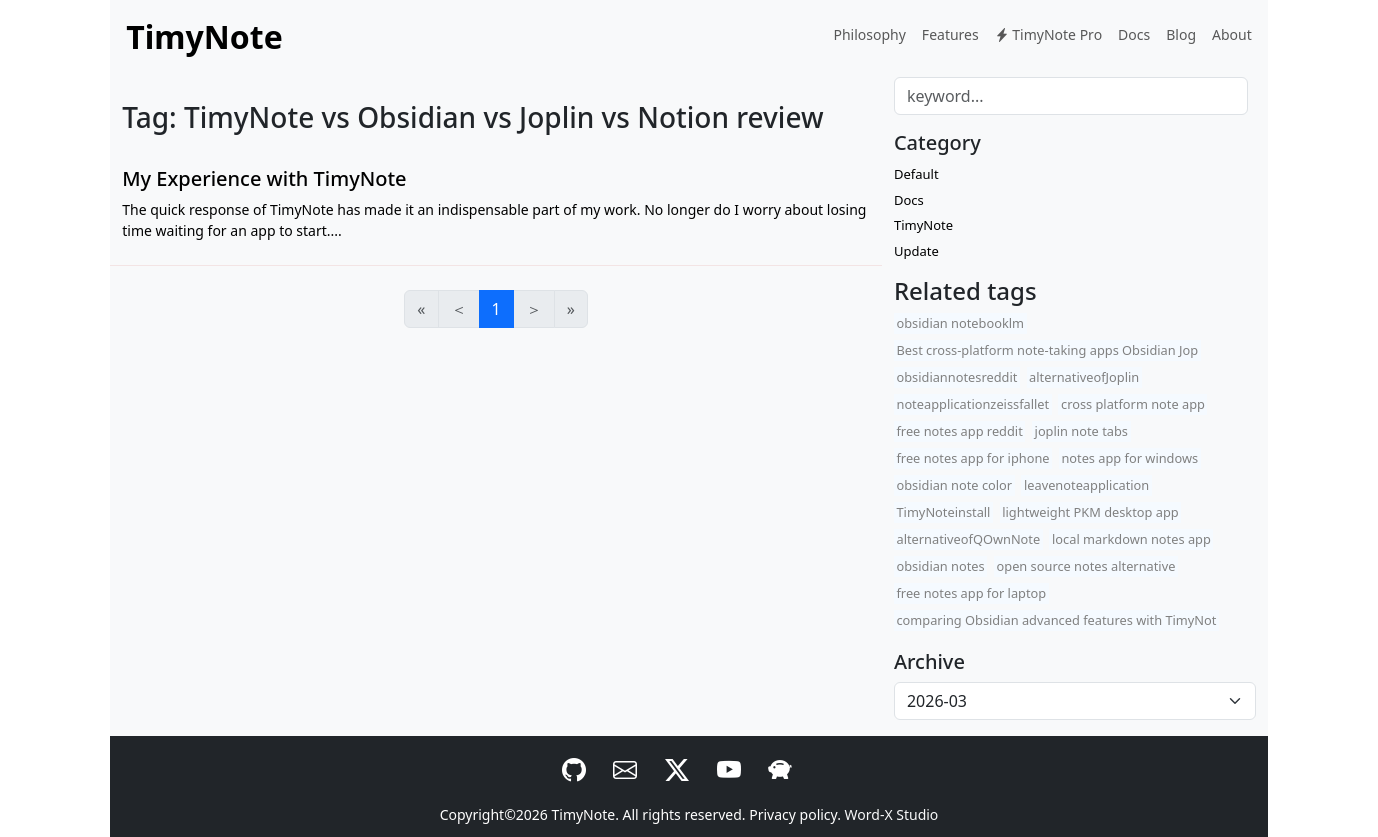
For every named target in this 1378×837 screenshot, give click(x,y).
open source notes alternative (1086, 566)
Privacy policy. (795, 814)
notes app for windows (1129, 458)
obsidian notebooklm (960, 323)
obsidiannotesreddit (956, 377)
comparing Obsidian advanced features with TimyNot (1056, 620)
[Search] (1071, 96)
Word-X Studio (892, 814)
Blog (1181, 34)
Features (950, 34)
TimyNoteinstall (943, 512)
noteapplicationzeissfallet (972, 404)
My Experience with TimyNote (264, 178)
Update (916, 251)
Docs (1134, 34)
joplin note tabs (1081, 431)
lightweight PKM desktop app (1090, 512)
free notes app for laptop (971, 593)
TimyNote (923, 225)
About (1232, 34)
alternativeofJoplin (1084, 377)
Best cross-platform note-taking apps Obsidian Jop (1047, 350)
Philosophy (869, 34)
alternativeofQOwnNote (968, 539)
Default (916, 174)
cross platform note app (1133, 404)
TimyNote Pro (1048, 34)
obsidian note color (954, 485)
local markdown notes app (1131, 539)
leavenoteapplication (1086, 485)
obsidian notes (940, 566)
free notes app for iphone (972, 458)
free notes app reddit (959, 431)
